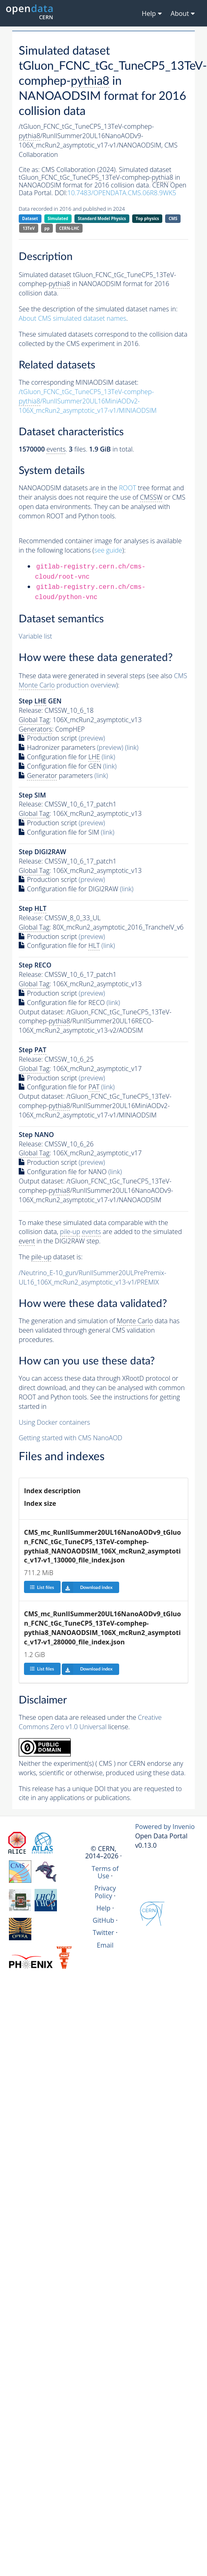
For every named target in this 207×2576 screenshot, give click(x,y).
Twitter (103, 1932)
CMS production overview (103, 680)
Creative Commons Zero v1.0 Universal (90, 1722)
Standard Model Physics (102, 218)
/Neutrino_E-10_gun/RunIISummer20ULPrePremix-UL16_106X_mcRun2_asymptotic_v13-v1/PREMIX (92, 1277)
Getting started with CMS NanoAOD (70, 1437)
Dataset (30, 218)
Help (103, 1908)
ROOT (127, 487)
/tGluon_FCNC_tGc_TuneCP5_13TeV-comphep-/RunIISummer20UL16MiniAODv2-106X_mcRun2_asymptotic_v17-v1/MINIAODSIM (88, 401)
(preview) (92, 738)
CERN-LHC (69, 228)
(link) (131, 747)
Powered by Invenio (165, 1826)
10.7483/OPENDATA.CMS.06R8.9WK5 (122, 192)
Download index (87, 1587)
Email (105, 1945)
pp (47, 228)
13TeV (29, 228)
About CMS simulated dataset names (72, 318)
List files (42, 1587)
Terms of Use (105, 1872)
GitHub (103, 1920)
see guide (108, 550)
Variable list (35, 636)
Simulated (58, 218)
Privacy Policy (105, 1892)
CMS (173, 218)
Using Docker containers (54, 1422)
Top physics (147, 218)
